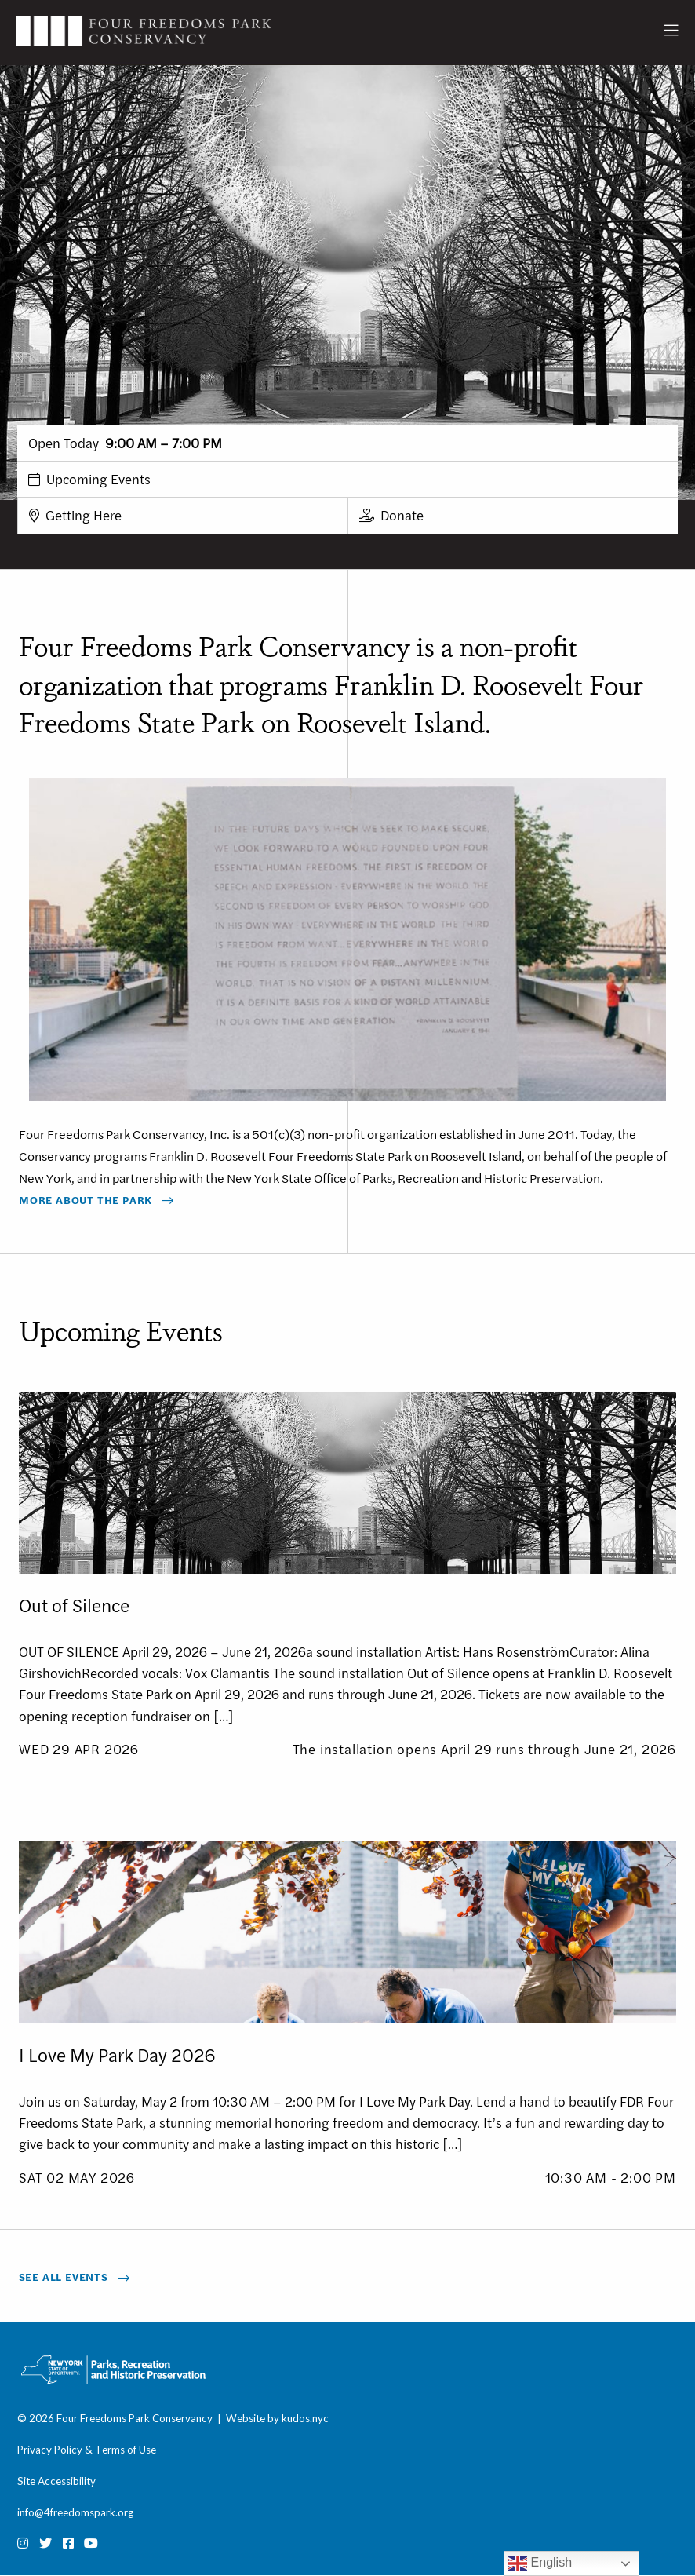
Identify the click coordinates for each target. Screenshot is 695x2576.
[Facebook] (68, 2543)
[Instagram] (22, 2543)
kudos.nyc (305, 2419)
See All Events (63, 2277)
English (540, 2563)
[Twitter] (45, 2543)
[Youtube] (91, 2543)
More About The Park (85, 1200)
